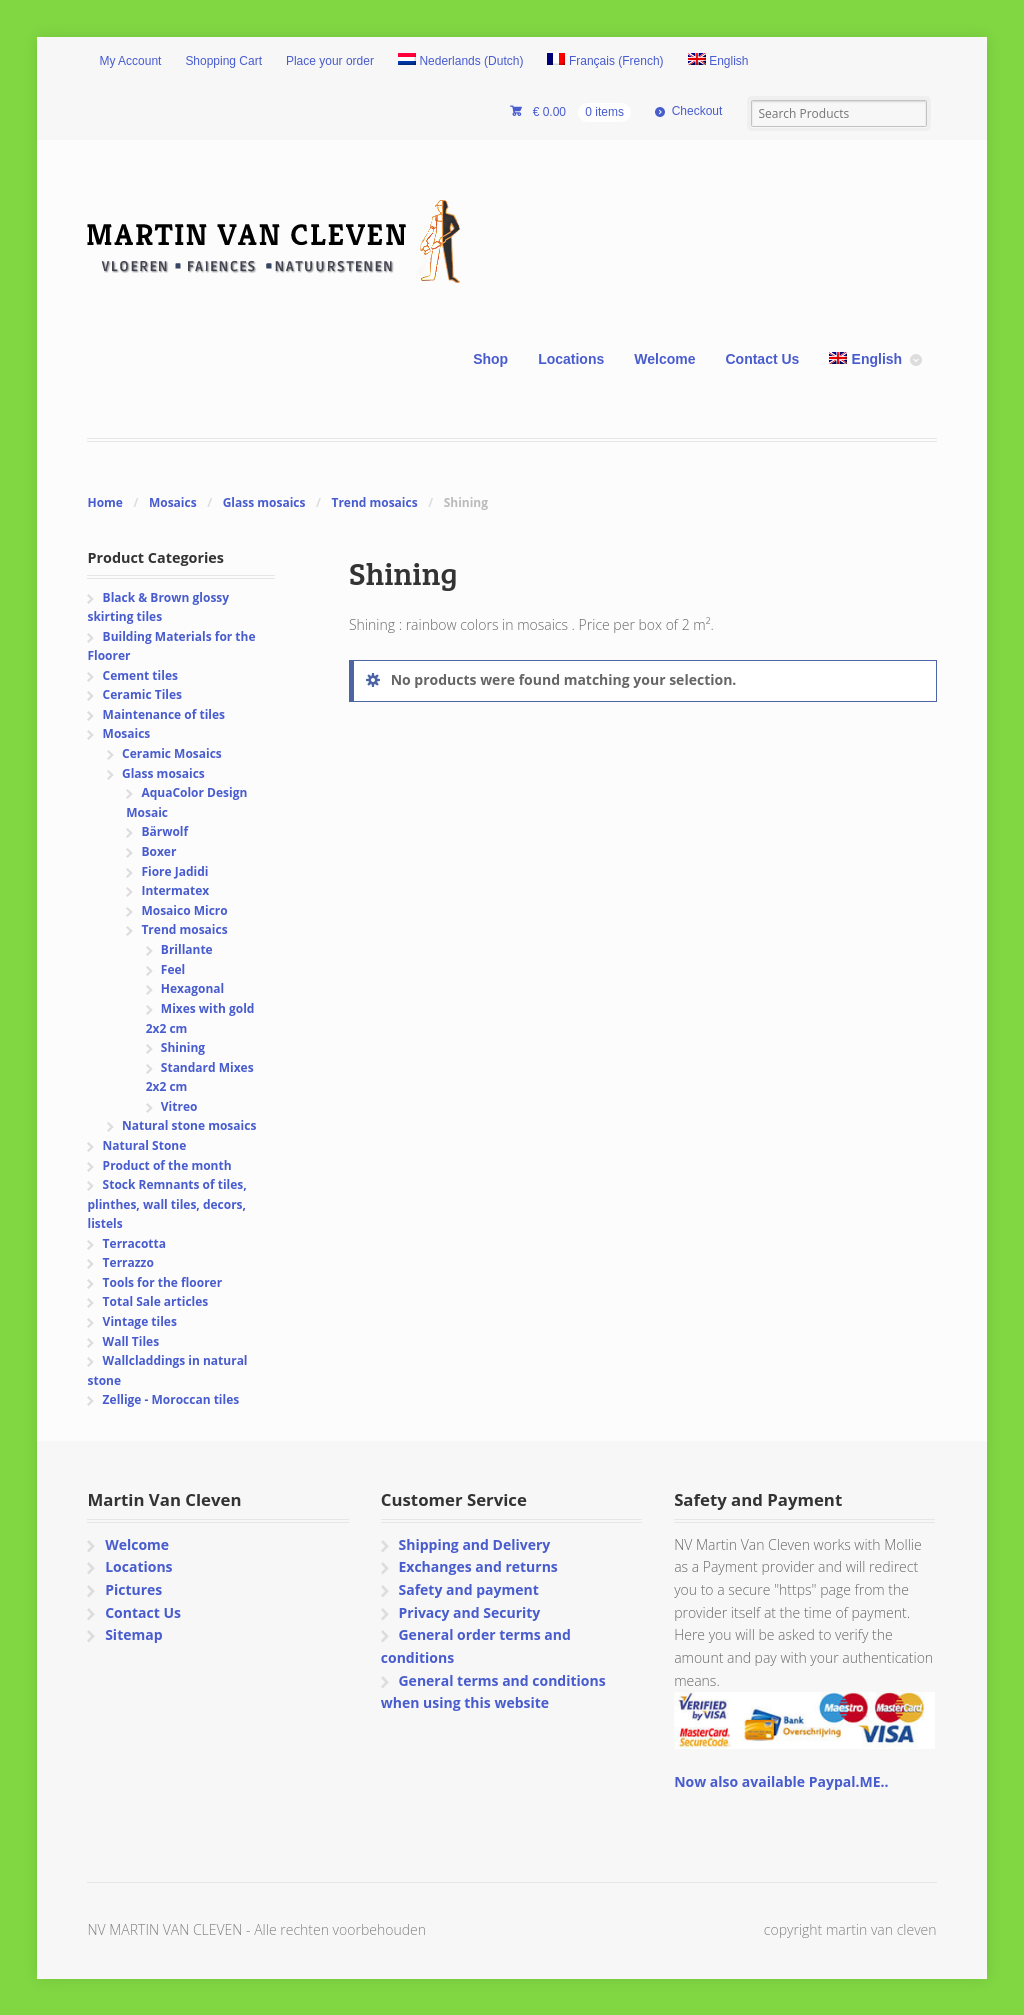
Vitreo (179, 1106)
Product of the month (167, 1165)
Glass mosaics (264, 502)
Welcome (664, 359)
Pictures (133, 1589)
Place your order (330, 61)
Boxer (158, 851)
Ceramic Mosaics (172, 753)
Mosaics (173, 502)
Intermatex (175, 890)
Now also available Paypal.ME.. (781, 1781)
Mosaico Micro (184, 910)
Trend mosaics (374, 502)
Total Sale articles (156, 1301)
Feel (173, 969)
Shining (183, 1047)
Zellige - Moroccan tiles (171, 1399)
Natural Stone (145, 1145)
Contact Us (762, 359)
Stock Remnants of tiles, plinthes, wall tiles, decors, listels (166, 1204)
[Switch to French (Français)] (605, 62)
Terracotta (134, 1243)
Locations (571, 359)
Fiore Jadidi (174, 871)
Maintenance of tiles (164, 714)
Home (104, 502)
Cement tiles (140, 675)
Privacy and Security (469, 1612)
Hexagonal (192, 988)
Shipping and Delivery (474, 1544)
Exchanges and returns (477, 1566)
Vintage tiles (140, 1321)
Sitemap (133, 1634)
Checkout (697, 111)
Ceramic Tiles (142, 694)
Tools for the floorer (163, 1282)
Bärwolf (164, 831)
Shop (490, 359)
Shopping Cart (223, 61)
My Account (130, 61)
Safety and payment (468, 1589)
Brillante (187, 949)
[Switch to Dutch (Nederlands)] (461, 62)
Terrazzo (128, 1262)
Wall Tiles (131, 1341)
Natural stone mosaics (189, 1125)
